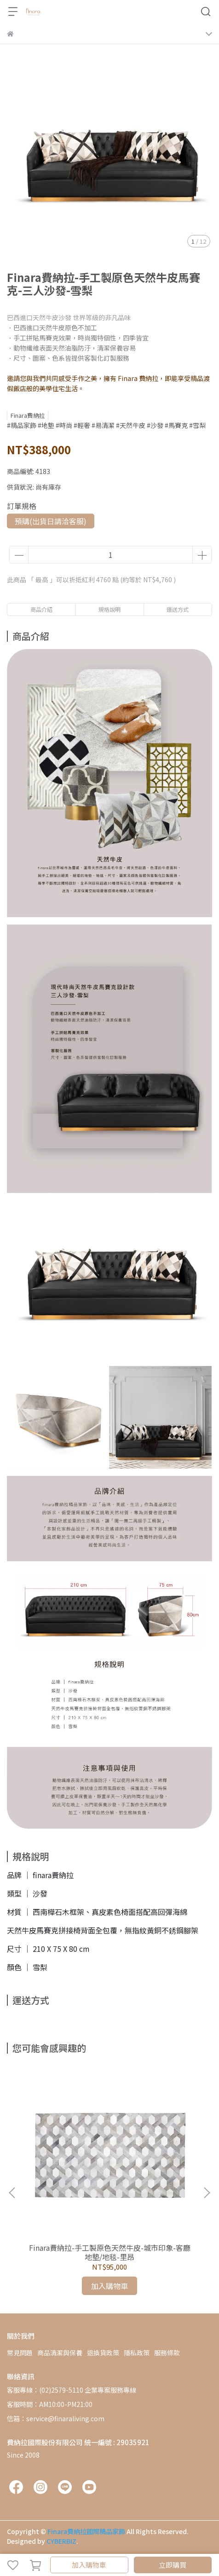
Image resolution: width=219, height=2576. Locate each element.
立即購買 (172, 2565)
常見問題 (20, 2352)
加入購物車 (89, 2565)
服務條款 (167, 2352)
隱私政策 (137, 2352)
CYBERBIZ (61, 2541)
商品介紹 (41, 609)
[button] (206, 2192)
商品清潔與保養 (59, 2352)
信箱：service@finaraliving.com (55, 2418)
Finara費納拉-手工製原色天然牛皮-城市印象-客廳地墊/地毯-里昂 (109, 2252)
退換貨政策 (103, 2352)
